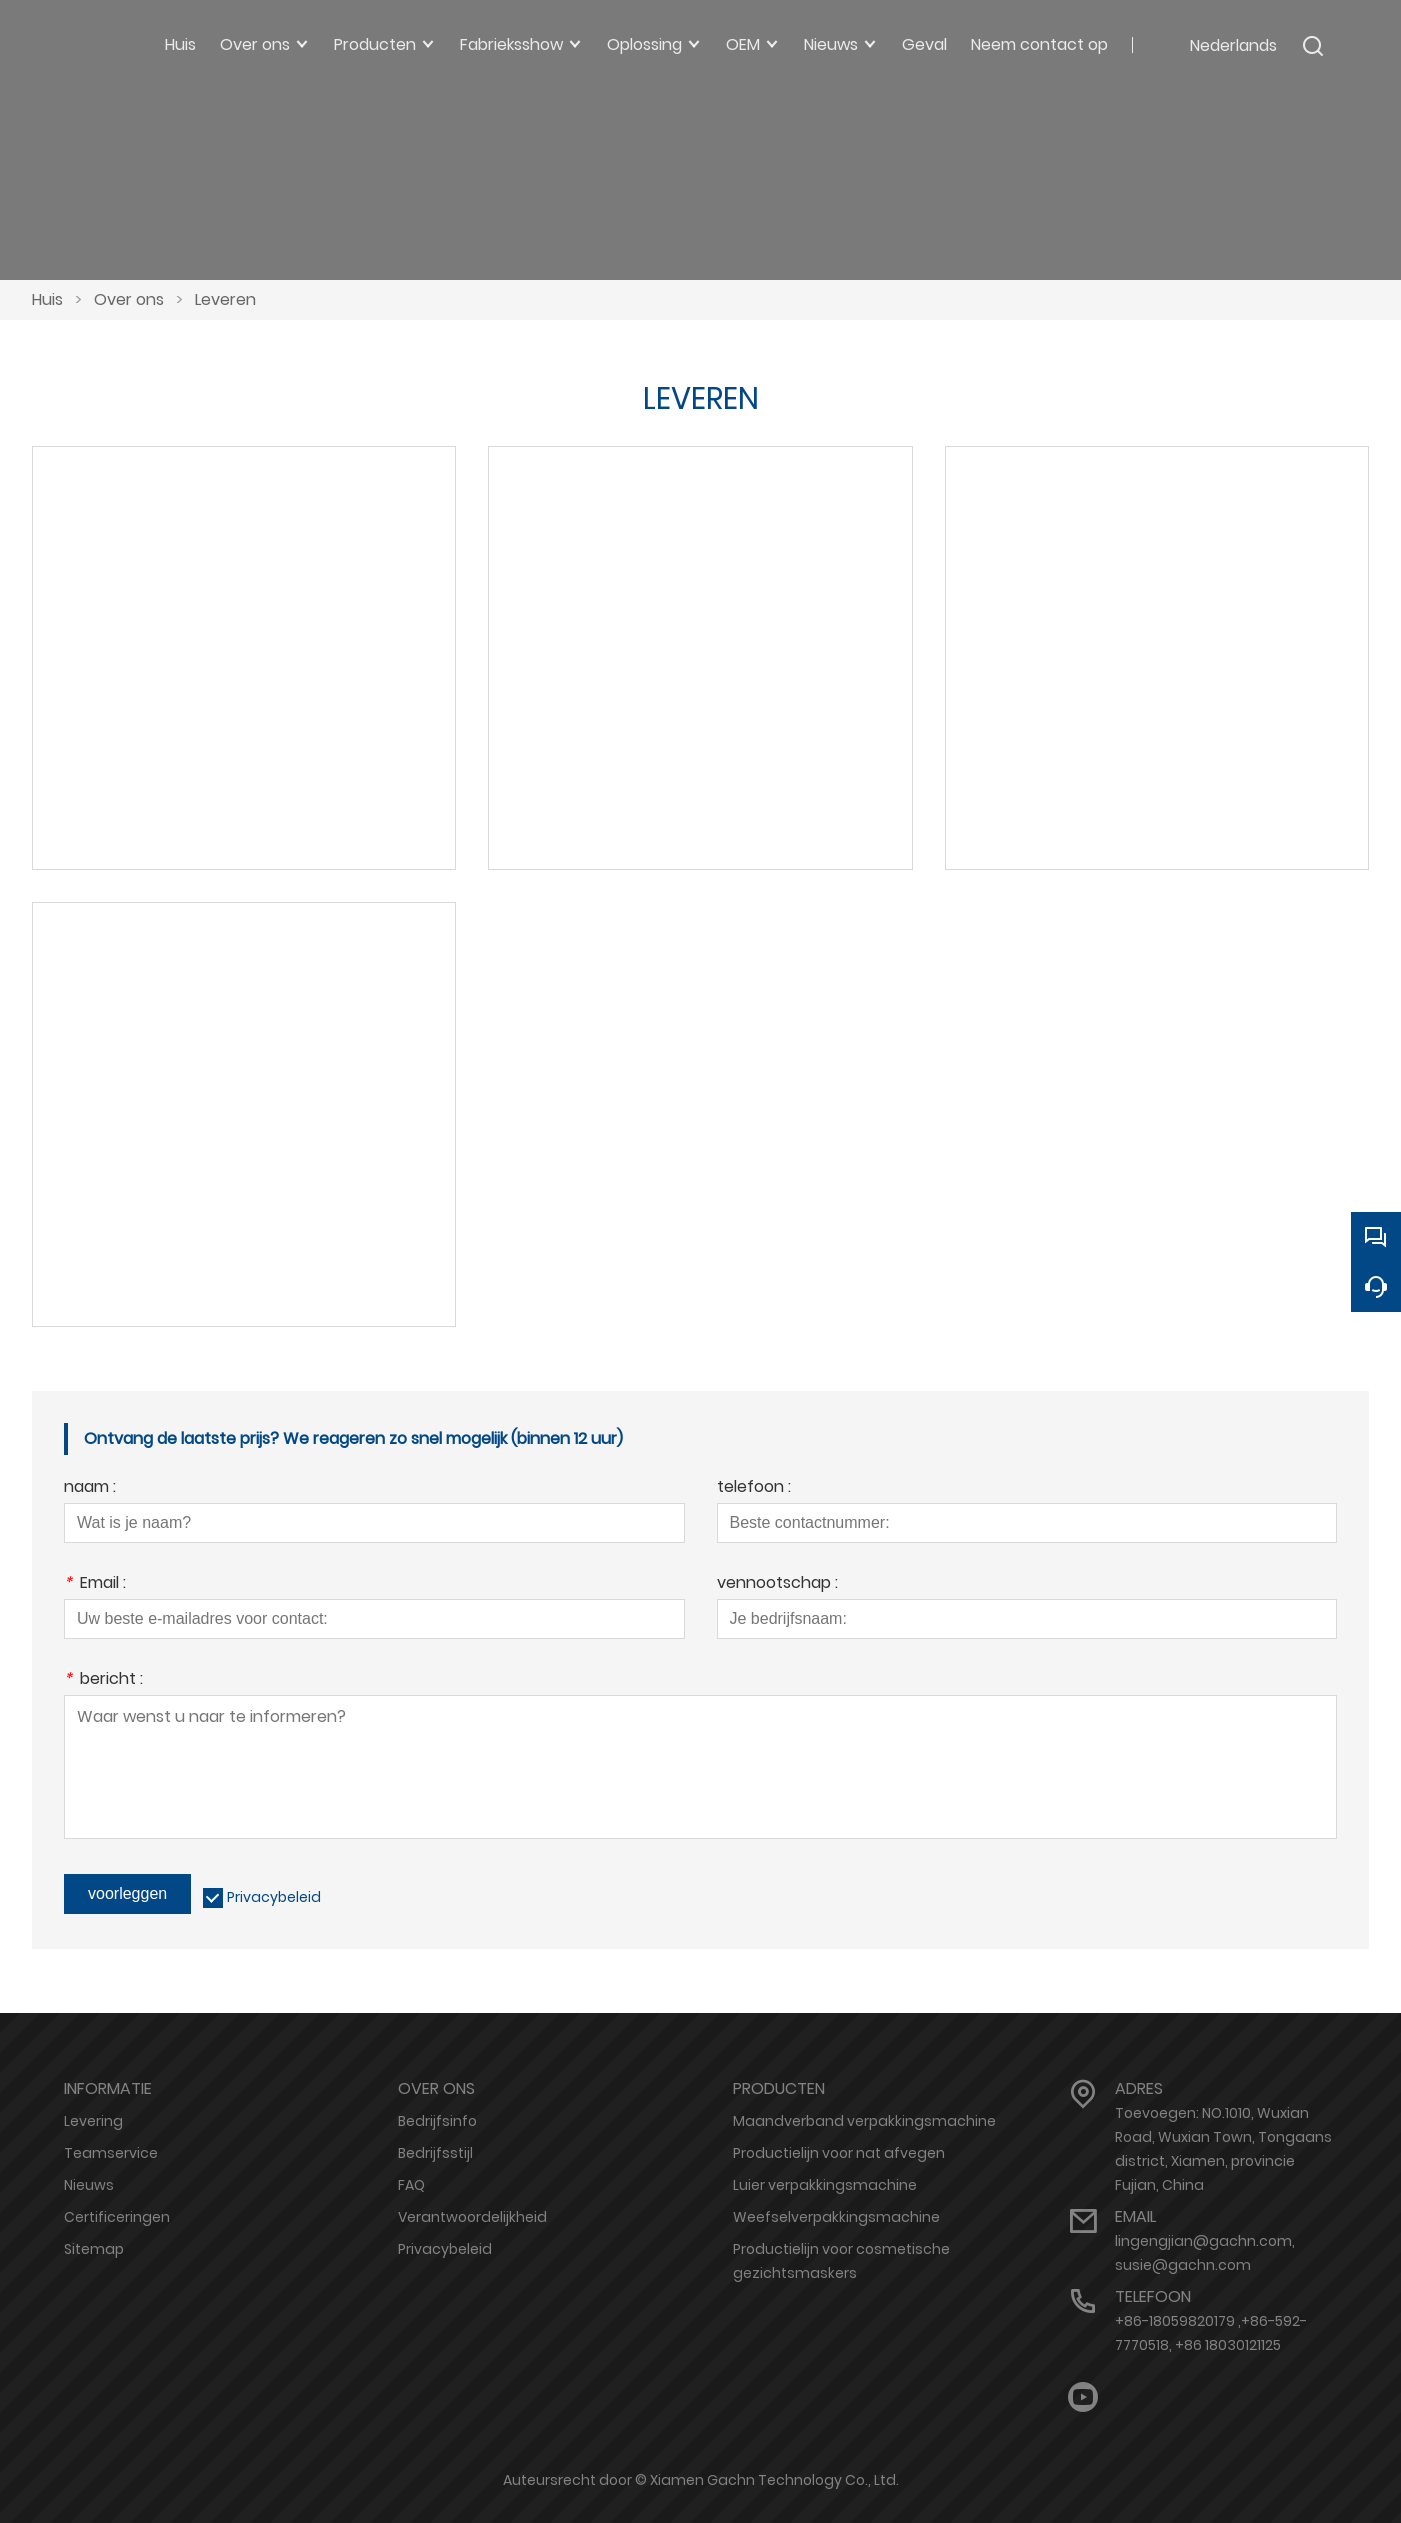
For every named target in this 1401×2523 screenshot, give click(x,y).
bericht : (103, 1680)
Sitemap (94, 2249)
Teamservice (111, 2153)
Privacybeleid (274, 1897)
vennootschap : (777, 1584)
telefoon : (754, 1488)
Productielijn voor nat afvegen (839, 2153)
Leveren (225, 299)
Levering (93, 2121)
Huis (47, 299)
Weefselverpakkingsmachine (836, 2217)
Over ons (129, 299)
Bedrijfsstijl (435, 2153)
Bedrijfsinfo (437, 2121)
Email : (95, 1584)
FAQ (411, 2185)
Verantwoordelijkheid (472, 2217)
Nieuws (89, 2185)
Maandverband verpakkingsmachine (864, 2121)
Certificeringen (117, 2217)
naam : (90, 1488)
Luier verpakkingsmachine (825, 2185)
